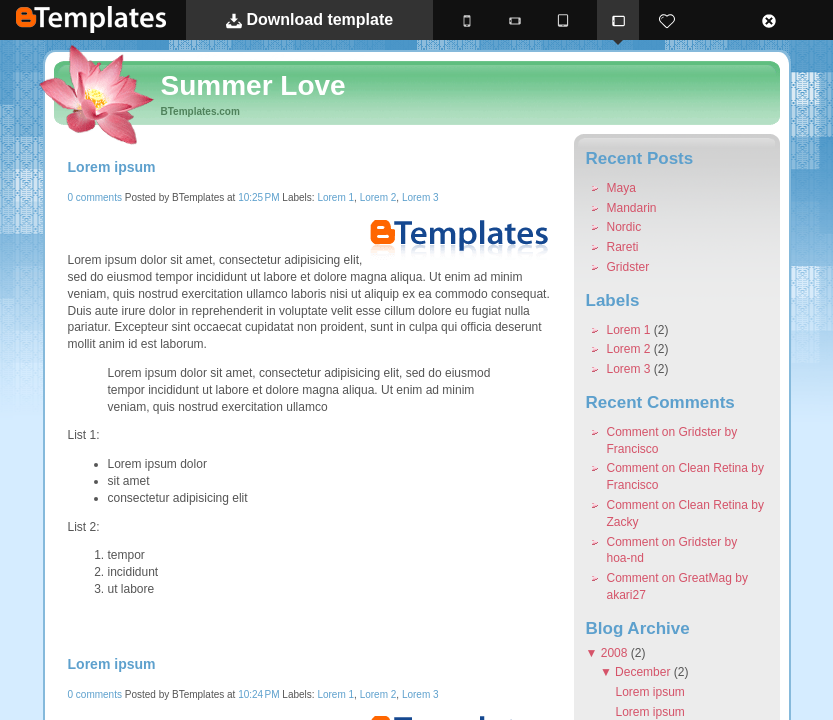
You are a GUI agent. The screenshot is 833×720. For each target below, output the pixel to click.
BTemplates (91, 19)
